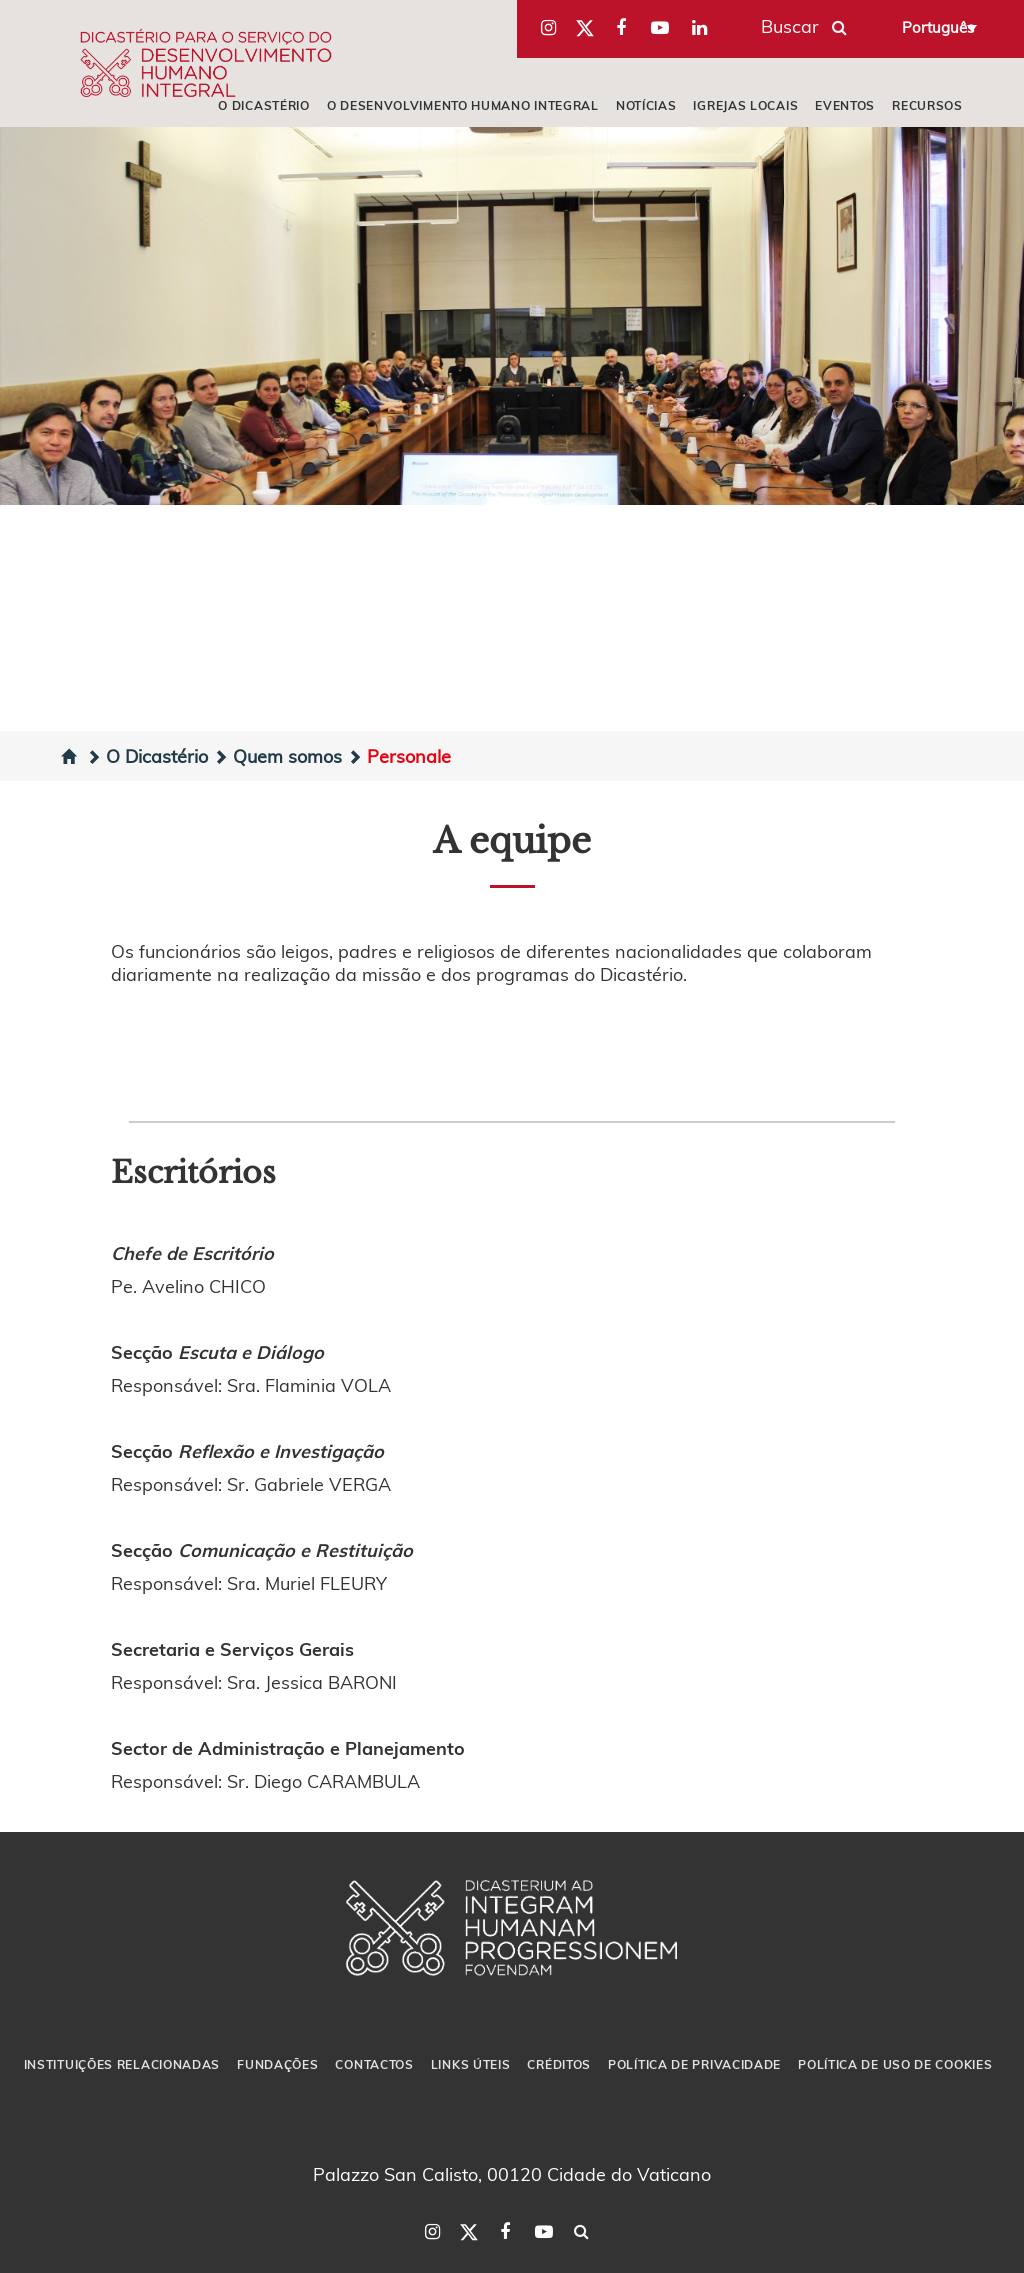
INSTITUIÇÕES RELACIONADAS (122, 2064)
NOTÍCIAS (646, 105)
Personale (399, 755)
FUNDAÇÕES (277, 2064)
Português (938, 27)
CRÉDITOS (559, 2064)
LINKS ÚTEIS (471, 2064)
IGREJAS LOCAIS (745, 105)
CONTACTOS (374, 2064)
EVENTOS (845, 105)
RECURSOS (927, 105)
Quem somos (277, 755)
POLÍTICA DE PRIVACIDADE (694, 2064)
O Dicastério (147, 755)
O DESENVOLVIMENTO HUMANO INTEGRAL (463, 105)
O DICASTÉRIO (263, 105)
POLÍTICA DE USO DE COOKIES (895, 2064)
